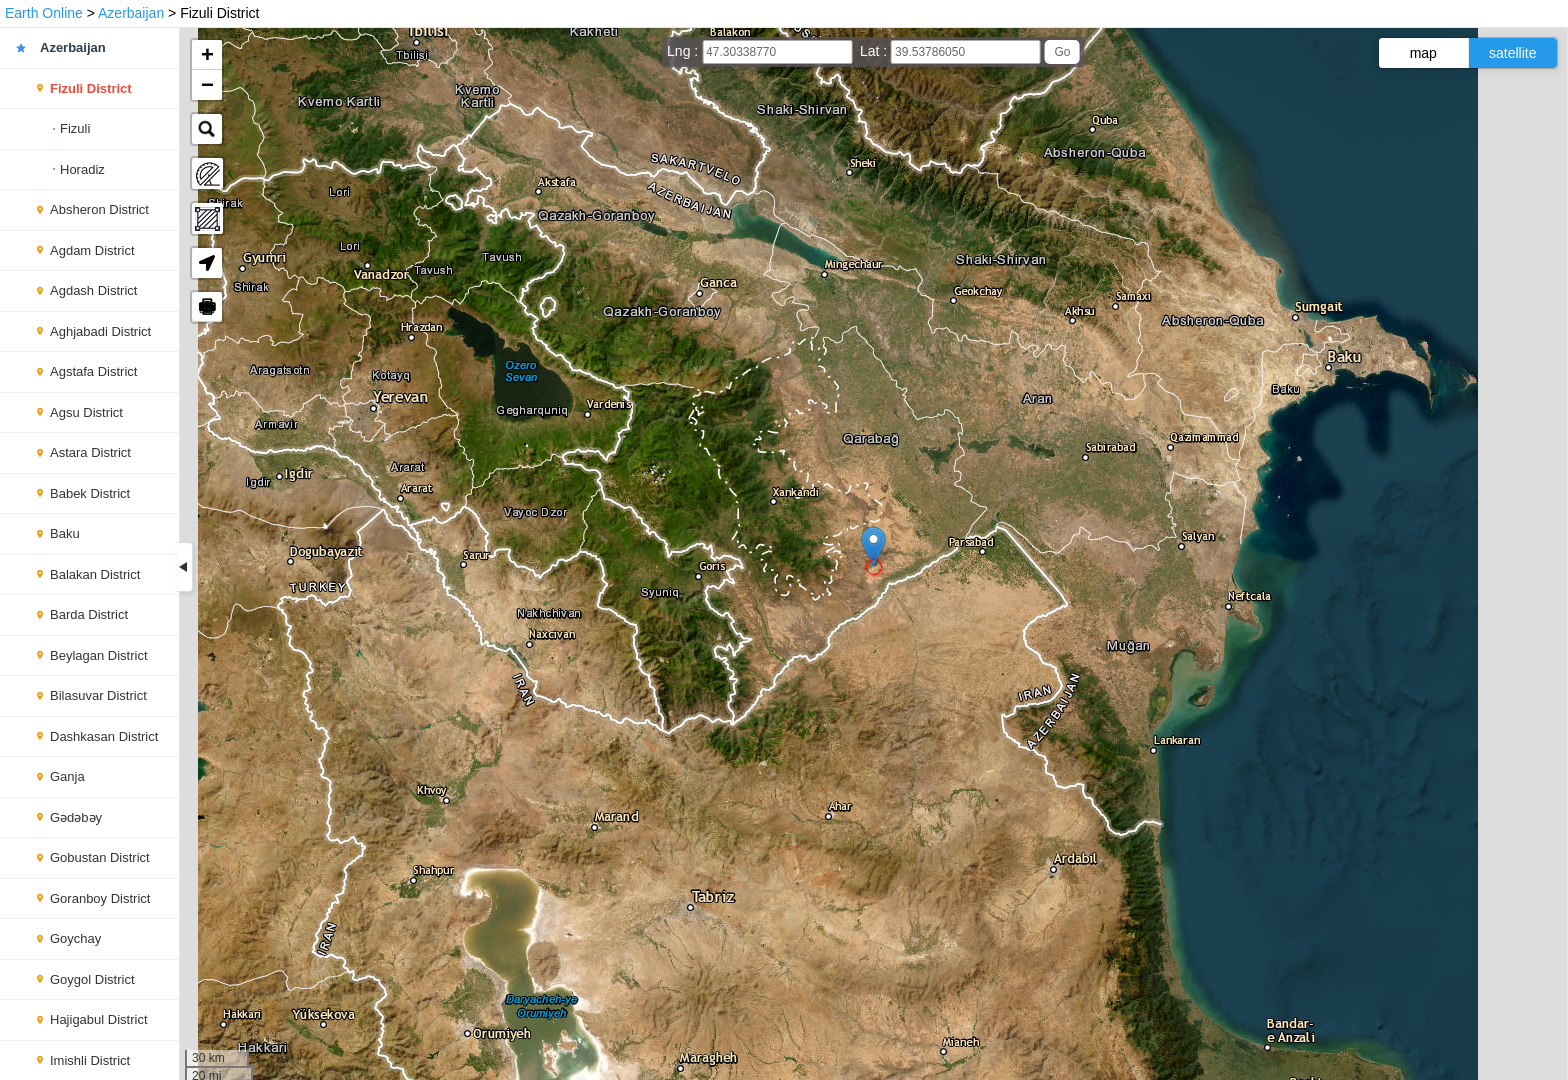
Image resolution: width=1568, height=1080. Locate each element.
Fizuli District (91, 88)
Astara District (90, 452)
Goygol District (92, 979)
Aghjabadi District (100, 331)
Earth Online (44, 13)
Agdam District (92, 250)
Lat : (875, 51)
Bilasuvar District (98, 695)
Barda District (89, 614)
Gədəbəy (76, 817)
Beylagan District (99, 655)
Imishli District (90, 1060)
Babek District (90, 493)
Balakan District (95, 574)
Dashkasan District (104, 736)
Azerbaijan (131, 13)
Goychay (75, 938)
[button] (873, 546)
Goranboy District (100, 898)
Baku (65, 533)
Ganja (67, 776)
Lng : (684, 51)
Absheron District (99, 209)
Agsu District (86, 412)
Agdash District (93, 290)
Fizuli (75, 128)
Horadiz (82, 169)
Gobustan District (100, 857)
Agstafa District (93, 371)
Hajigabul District (99, 1019)
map (1423, 53)
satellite (1512, 53)
